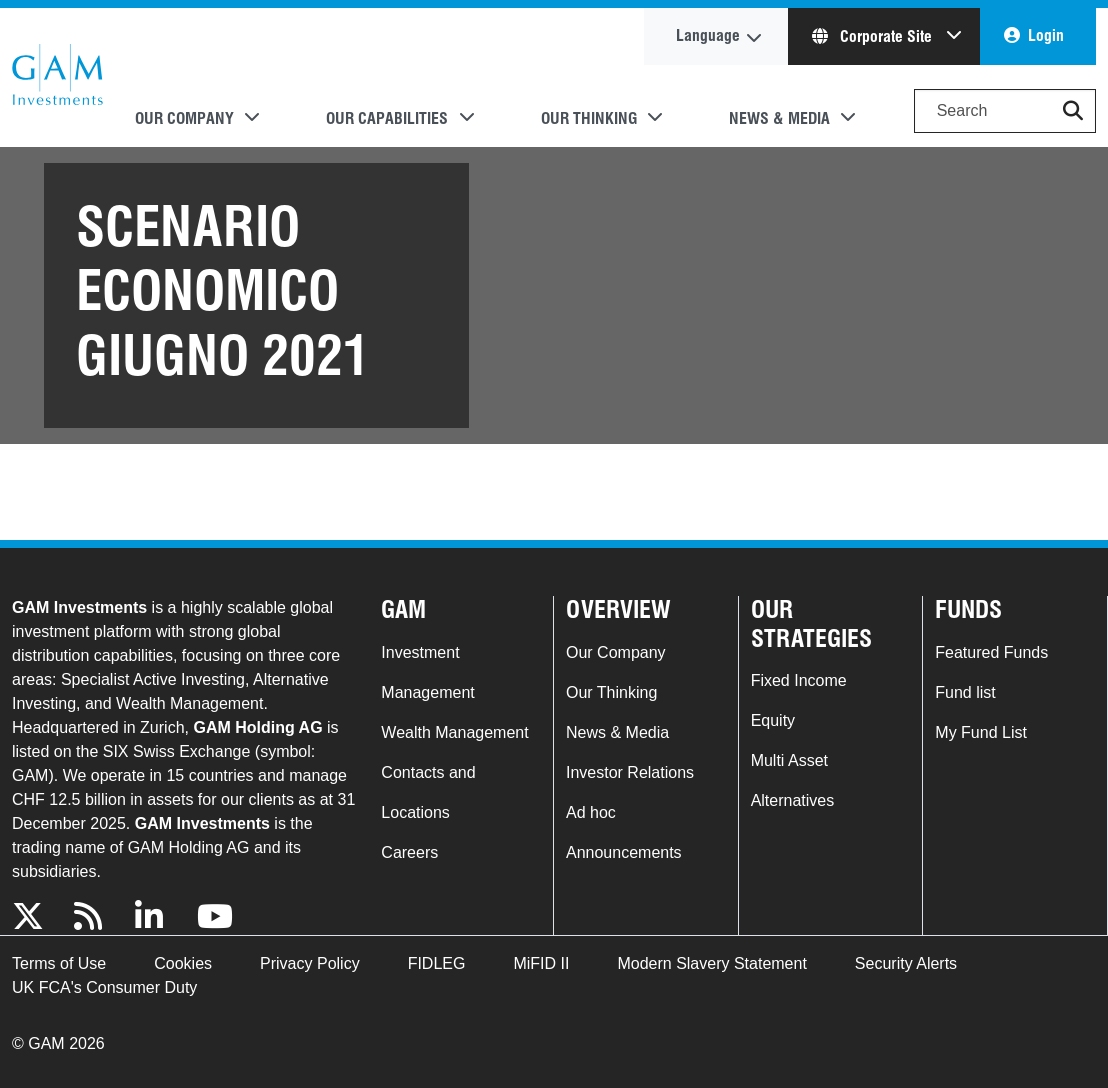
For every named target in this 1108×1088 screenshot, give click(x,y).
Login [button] (1046, 35)
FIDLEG (437, 963)
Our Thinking (611, 692)
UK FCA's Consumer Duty (104, 987)
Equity (773, 720)
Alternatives (793, 800)
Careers (409, 852)
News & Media (617, 732)
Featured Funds (991, 652)
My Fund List (981, 732)
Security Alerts (906, 963)
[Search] (1005, 111)
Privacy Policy (310, 963)
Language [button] (708, 35)
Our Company (616, 652)
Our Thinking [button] (589, 118)
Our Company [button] (184, 118)
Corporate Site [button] (874, 36)
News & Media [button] (779, 118)
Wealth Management (454, 732)
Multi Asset (789, 760)
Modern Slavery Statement (711, 963)
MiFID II (541, 963)
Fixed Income (799, 680)
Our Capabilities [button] (387, 118)
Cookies (183, 963)
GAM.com (57, 78)
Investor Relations (630, 772)
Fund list (965, 692)
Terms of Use (59, 963)
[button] (1073, 111)
